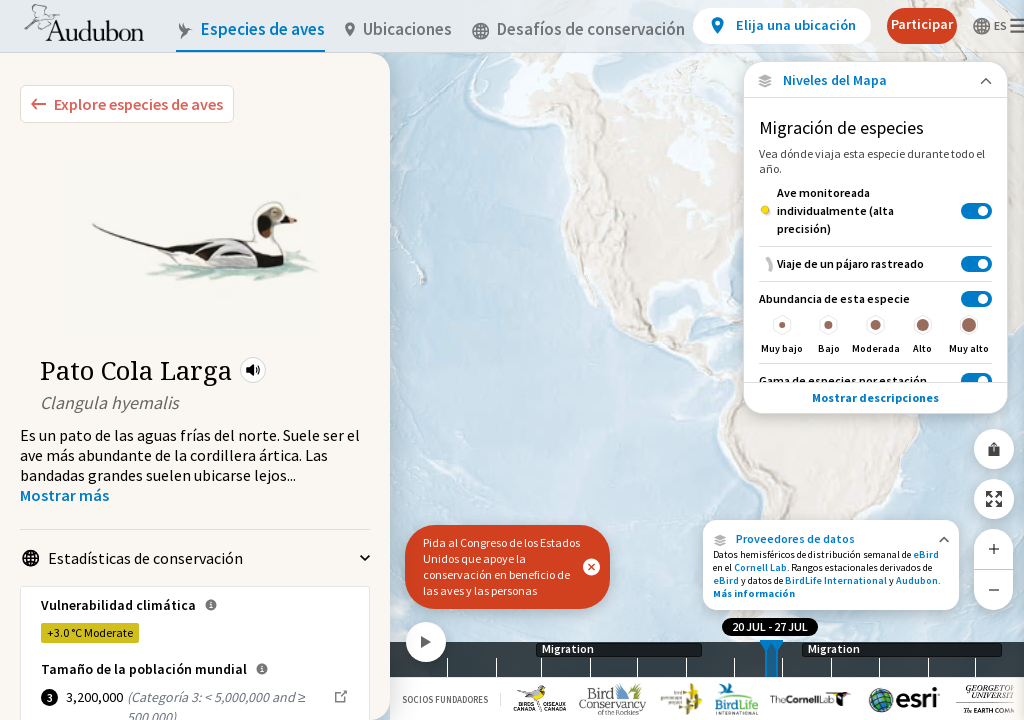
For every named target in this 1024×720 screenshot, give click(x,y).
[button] (253, 370)
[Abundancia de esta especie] (875, 322)
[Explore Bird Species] (127, 104)
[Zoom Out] (994, 589)
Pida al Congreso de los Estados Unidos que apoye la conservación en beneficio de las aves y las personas (501, 566)
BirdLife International (836, 580)
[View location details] (781, 26)
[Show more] (64, 495)
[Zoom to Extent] (994, 499)
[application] (512, 360)
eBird (926, 554)
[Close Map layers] (875, 80)
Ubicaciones (398, 29)
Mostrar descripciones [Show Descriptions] (875, 397)
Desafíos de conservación (578, 29)
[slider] (766, 659)
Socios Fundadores (445, 699)
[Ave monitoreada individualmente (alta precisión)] (875, 211)
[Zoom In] (994, 549)
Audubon (917, 580)
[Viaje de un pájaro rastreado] (875, 263)
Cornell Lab (760, 567)
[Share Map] (994, 449)
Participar (922, 24)
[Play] (426, 642)
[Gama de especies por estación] (875, 380)
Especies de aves (250, 29)
